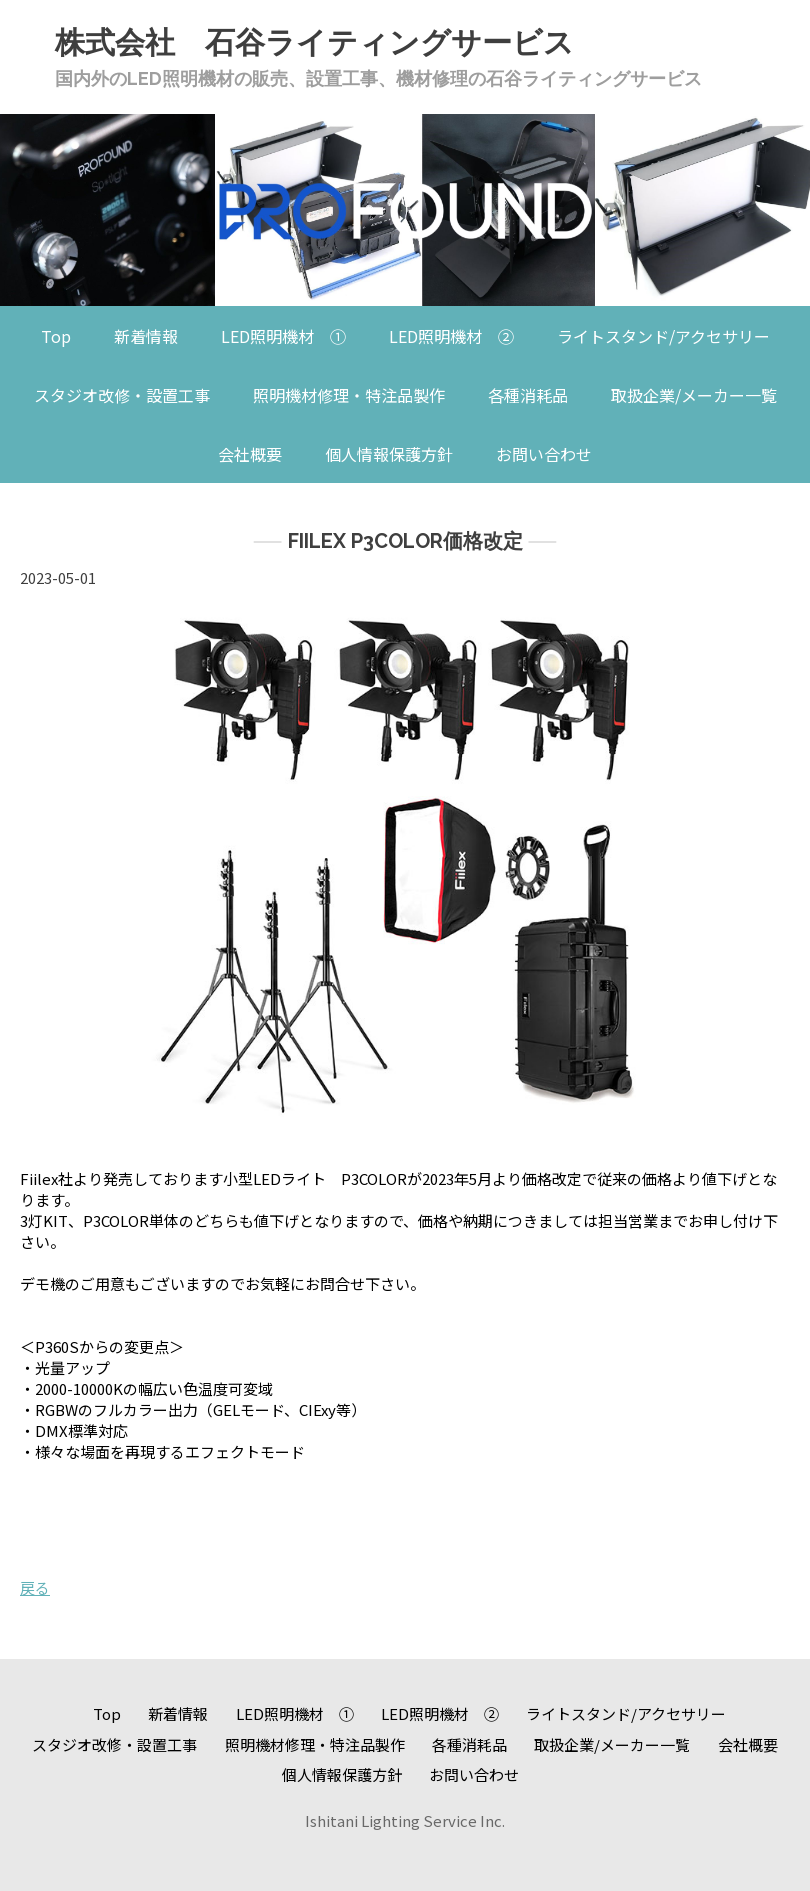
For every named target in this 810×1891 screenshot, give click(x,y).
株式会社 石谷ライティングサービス (314, 42)
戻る (35, 1587)
